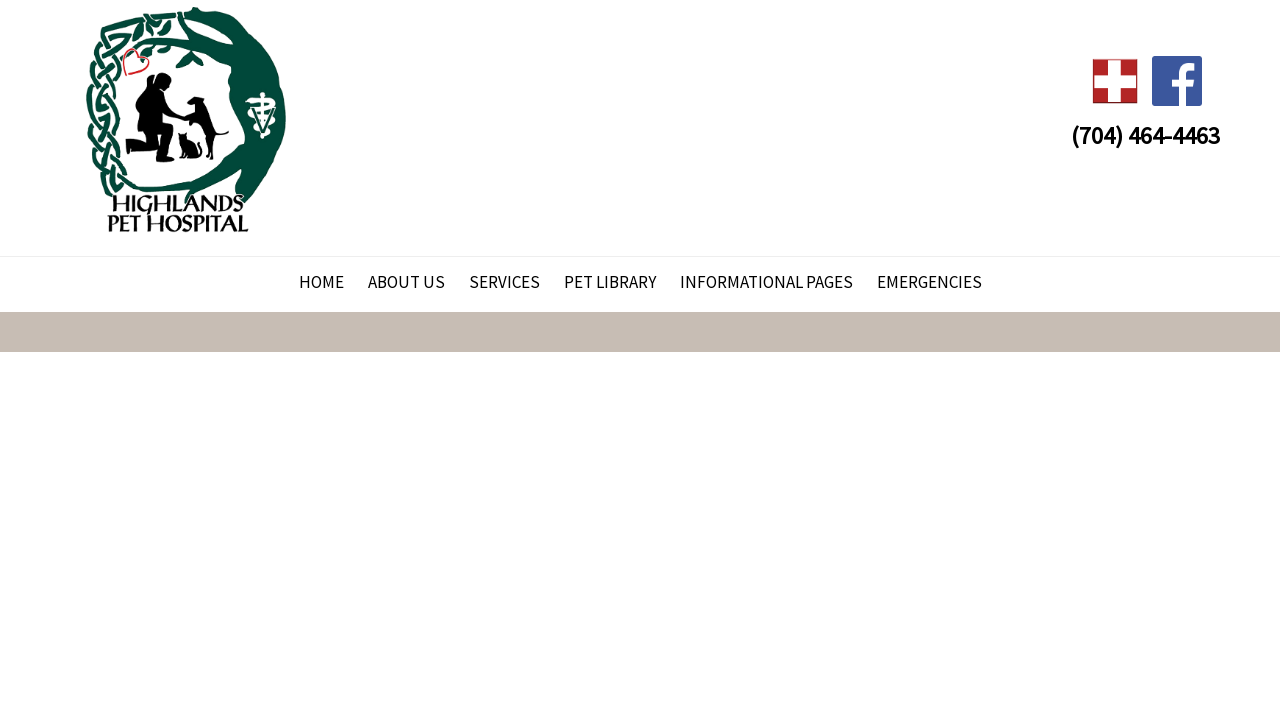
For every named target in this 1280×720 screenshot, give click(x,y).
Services (504, 282)
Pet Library (610, 282)
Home (321, 282)
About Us (406, 282)
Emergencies (929, 282)
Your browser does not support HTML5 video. (640, 360)
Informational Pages (766, 282)
